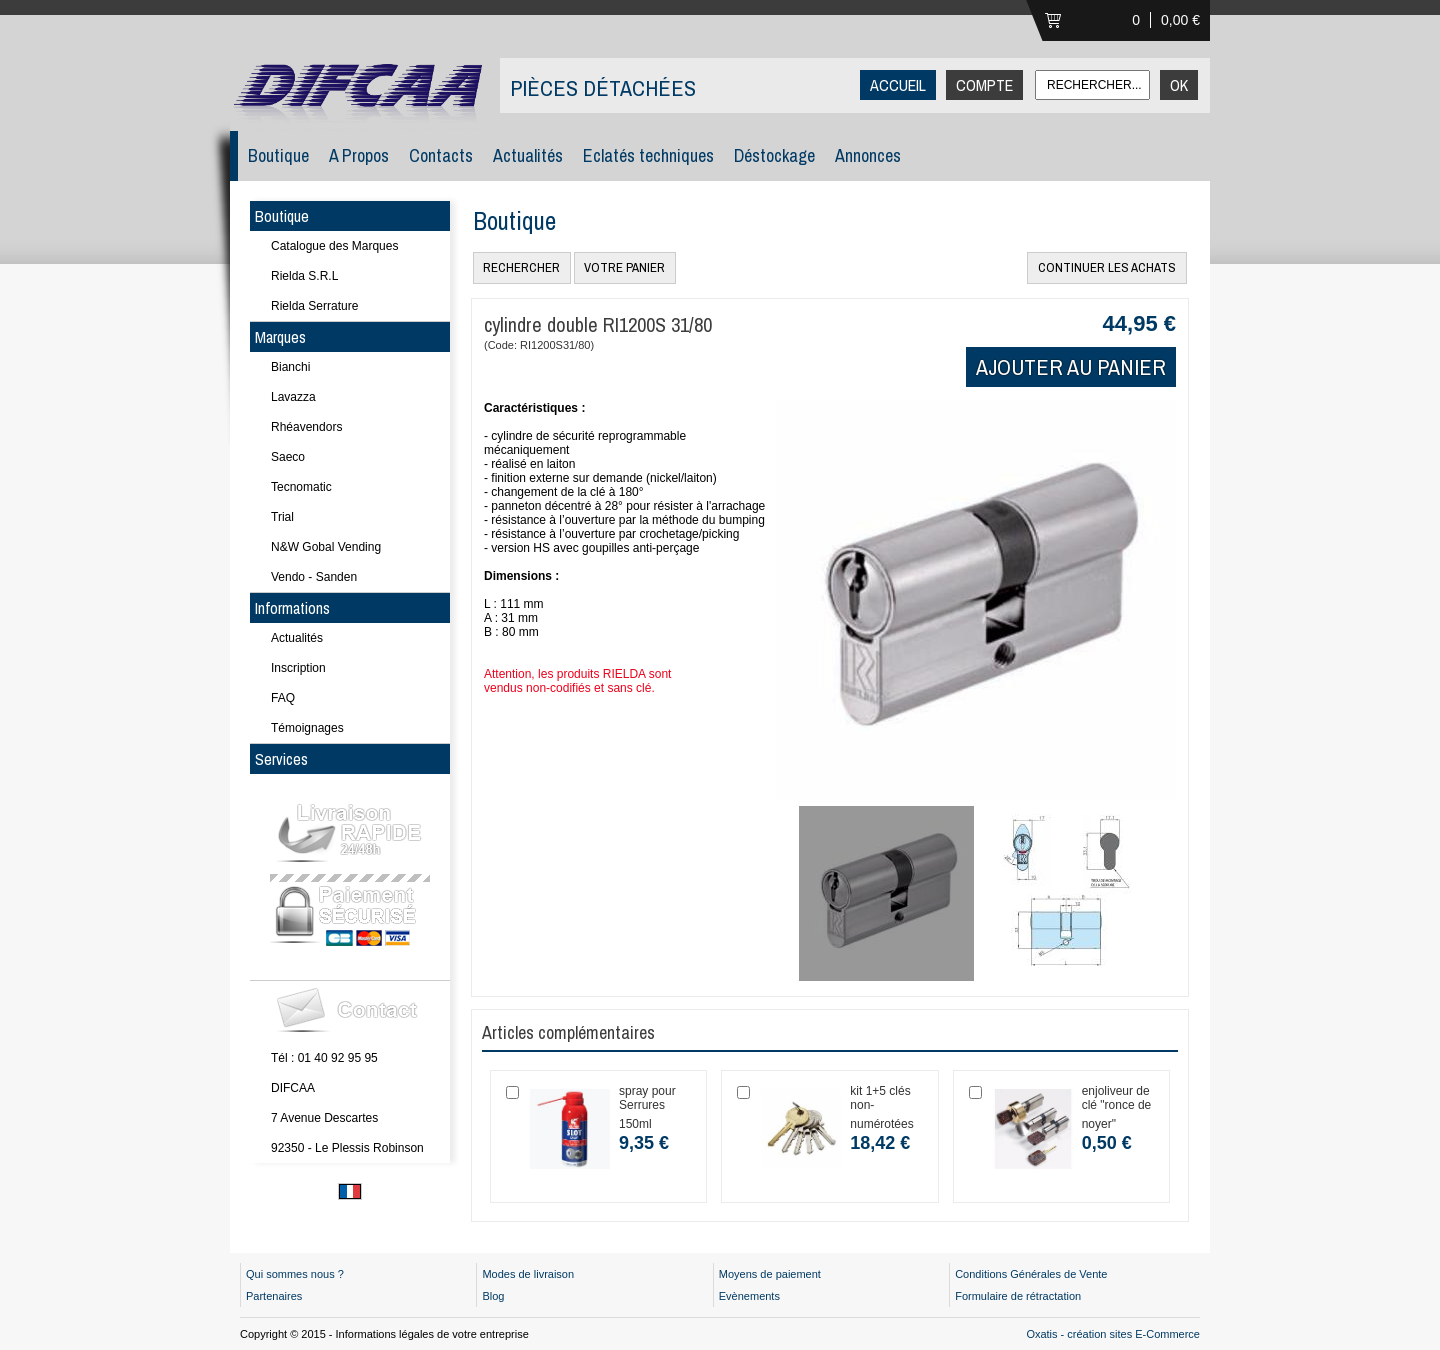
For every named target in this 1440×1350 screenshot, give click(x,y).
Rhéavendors (306, 427)
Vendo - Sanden (314, 577)
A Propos (359, 155)
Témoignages (307, 728)
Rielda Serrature (314, 306)
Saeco (288, 457)
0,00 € (1180, 20)
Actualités (528, 155)
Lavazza (293, 397)
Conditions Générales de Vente (1031, 1274)
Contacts (441, 155)
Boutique (278, 155)
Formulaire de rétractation (1018, 1296)
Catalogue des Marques (334, 246)
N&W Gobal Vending (326, 547)
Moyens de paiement (770, 1274)
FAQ (283, 698)
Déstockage (774, 155)
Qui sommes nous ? (295, 1274)
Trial (282, 517)
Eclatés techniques (648, 155)
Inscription (298, 668)
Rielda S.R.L (304, 276)
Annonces (868, 155)
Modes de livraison (528, 1274)
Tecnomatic (301, 487)
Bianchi (290, 367)
